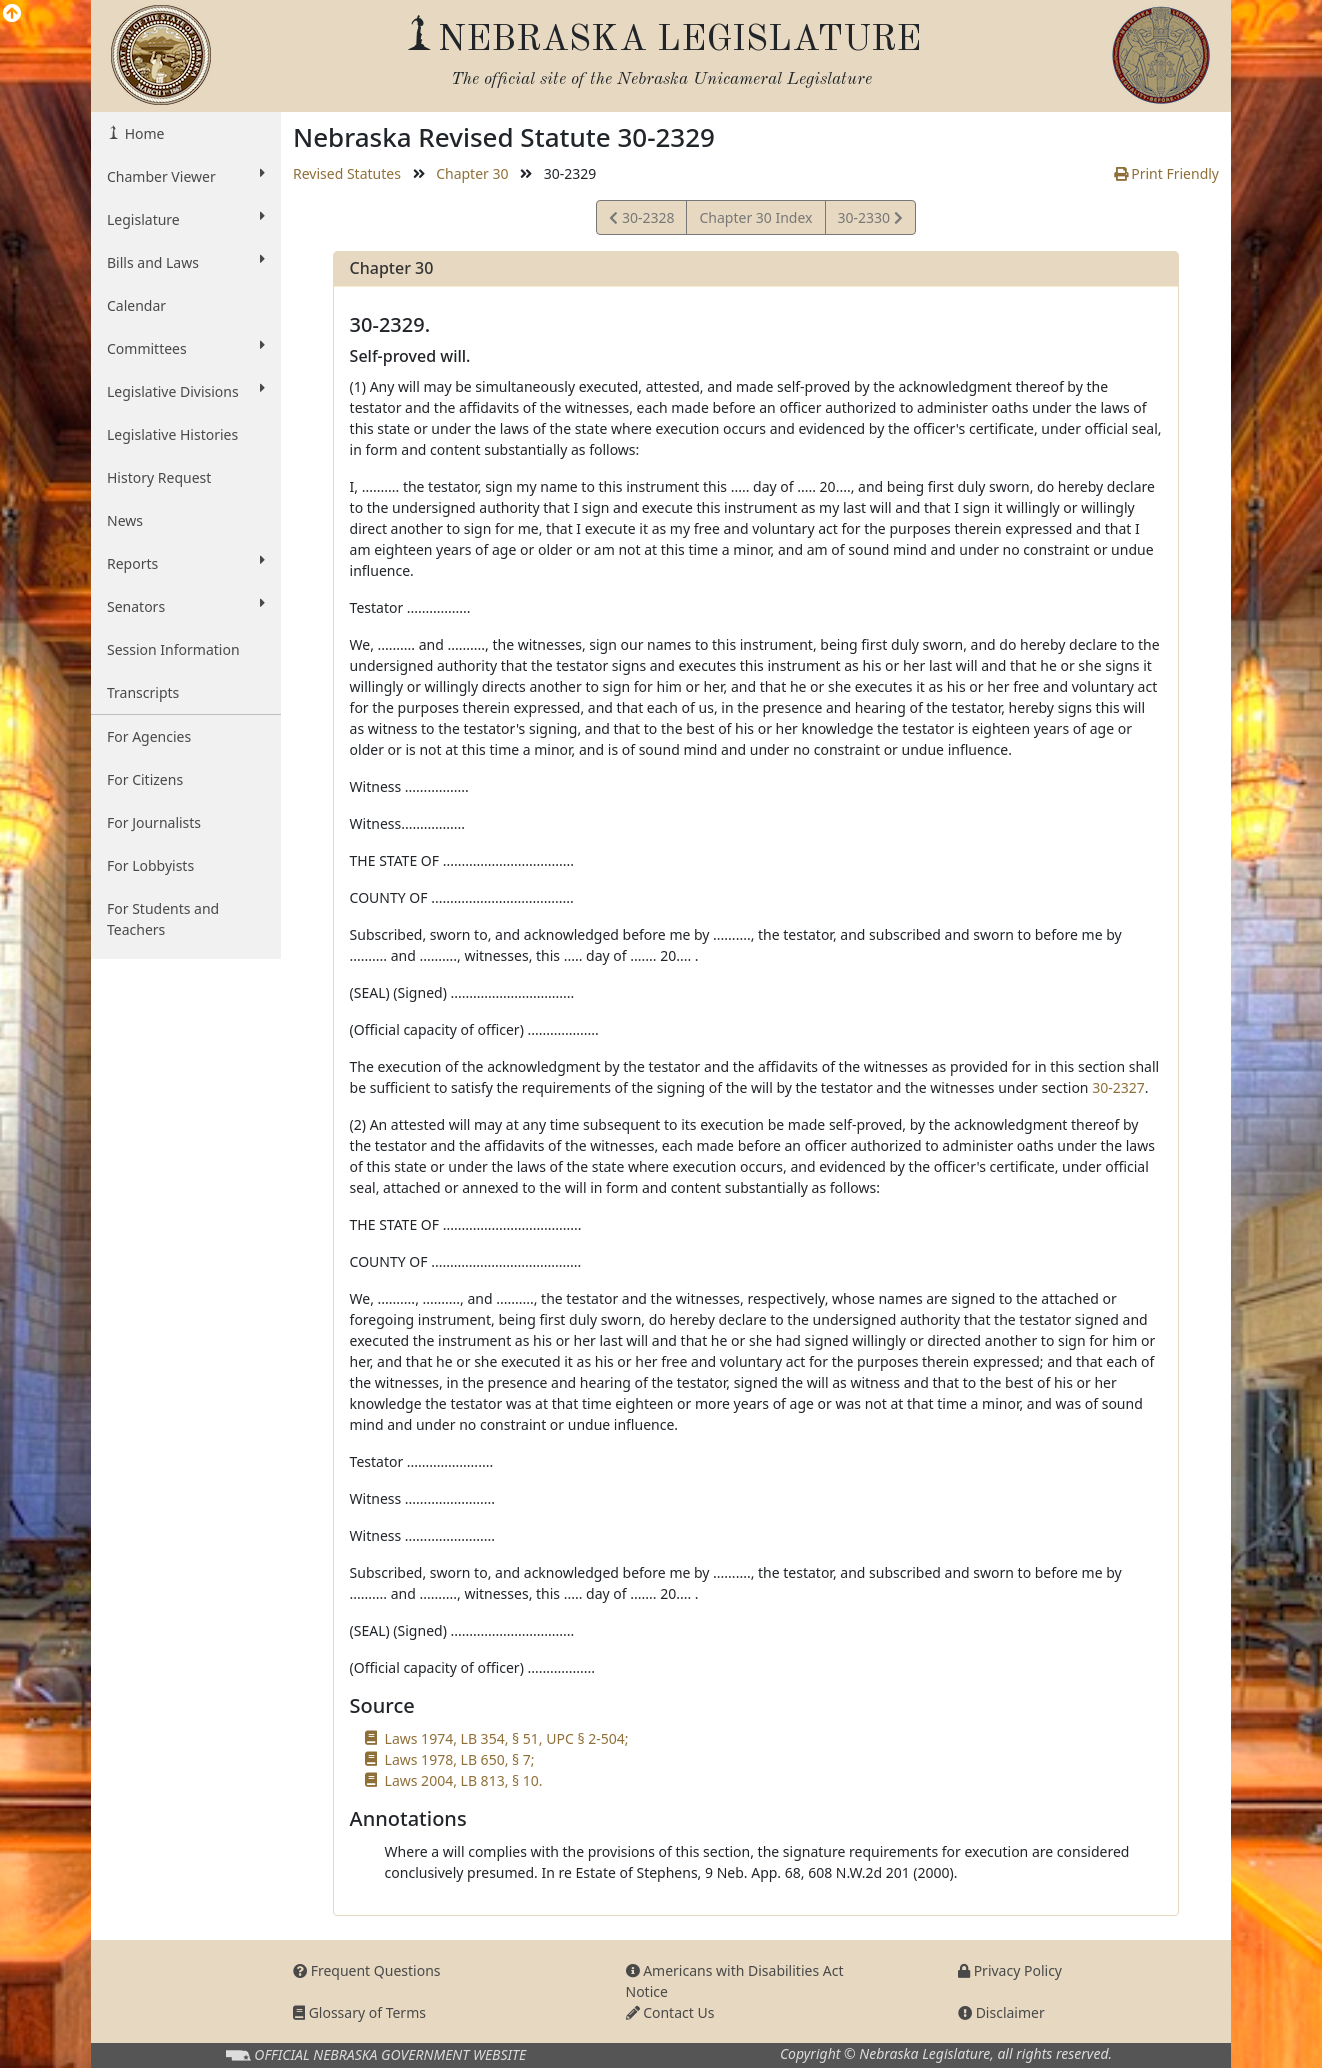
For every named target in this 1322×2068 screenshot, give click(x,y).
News (125, 520)
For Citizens (145, 779)
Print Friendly (1166, 173)
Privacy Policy (1010, 1970)
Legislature (186, 219)
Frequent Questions (367, 1970)
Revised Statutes (347, 173)
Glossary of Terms (359, 2012)
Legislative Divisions (186, 391)
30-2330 (870, 220)
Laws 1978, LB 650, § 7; (460, 1759)
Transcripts (143, 692)
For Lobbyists (150, 865)
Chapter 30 (472, 173)
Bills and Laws (186, 262)
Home (142, 133)
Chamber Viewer (186, 176)
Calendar (136, 305)
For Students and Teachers (163, 919)
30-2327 (1118, 1087)
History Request (159, 477)
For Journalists (154, 822)
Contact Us (670, 2012)
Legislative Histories (172, 434)
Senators (186, 606)
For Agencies (149, 736)
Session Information (173, 649)
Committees (186, 348)
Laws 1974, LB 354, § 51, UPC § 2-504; (507, 1738)
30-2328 (641, 220)
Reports (186, 563)
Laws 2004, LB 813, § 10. (464, 1780)
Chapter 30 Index (755, 217)
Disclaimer (1001, 2012)
